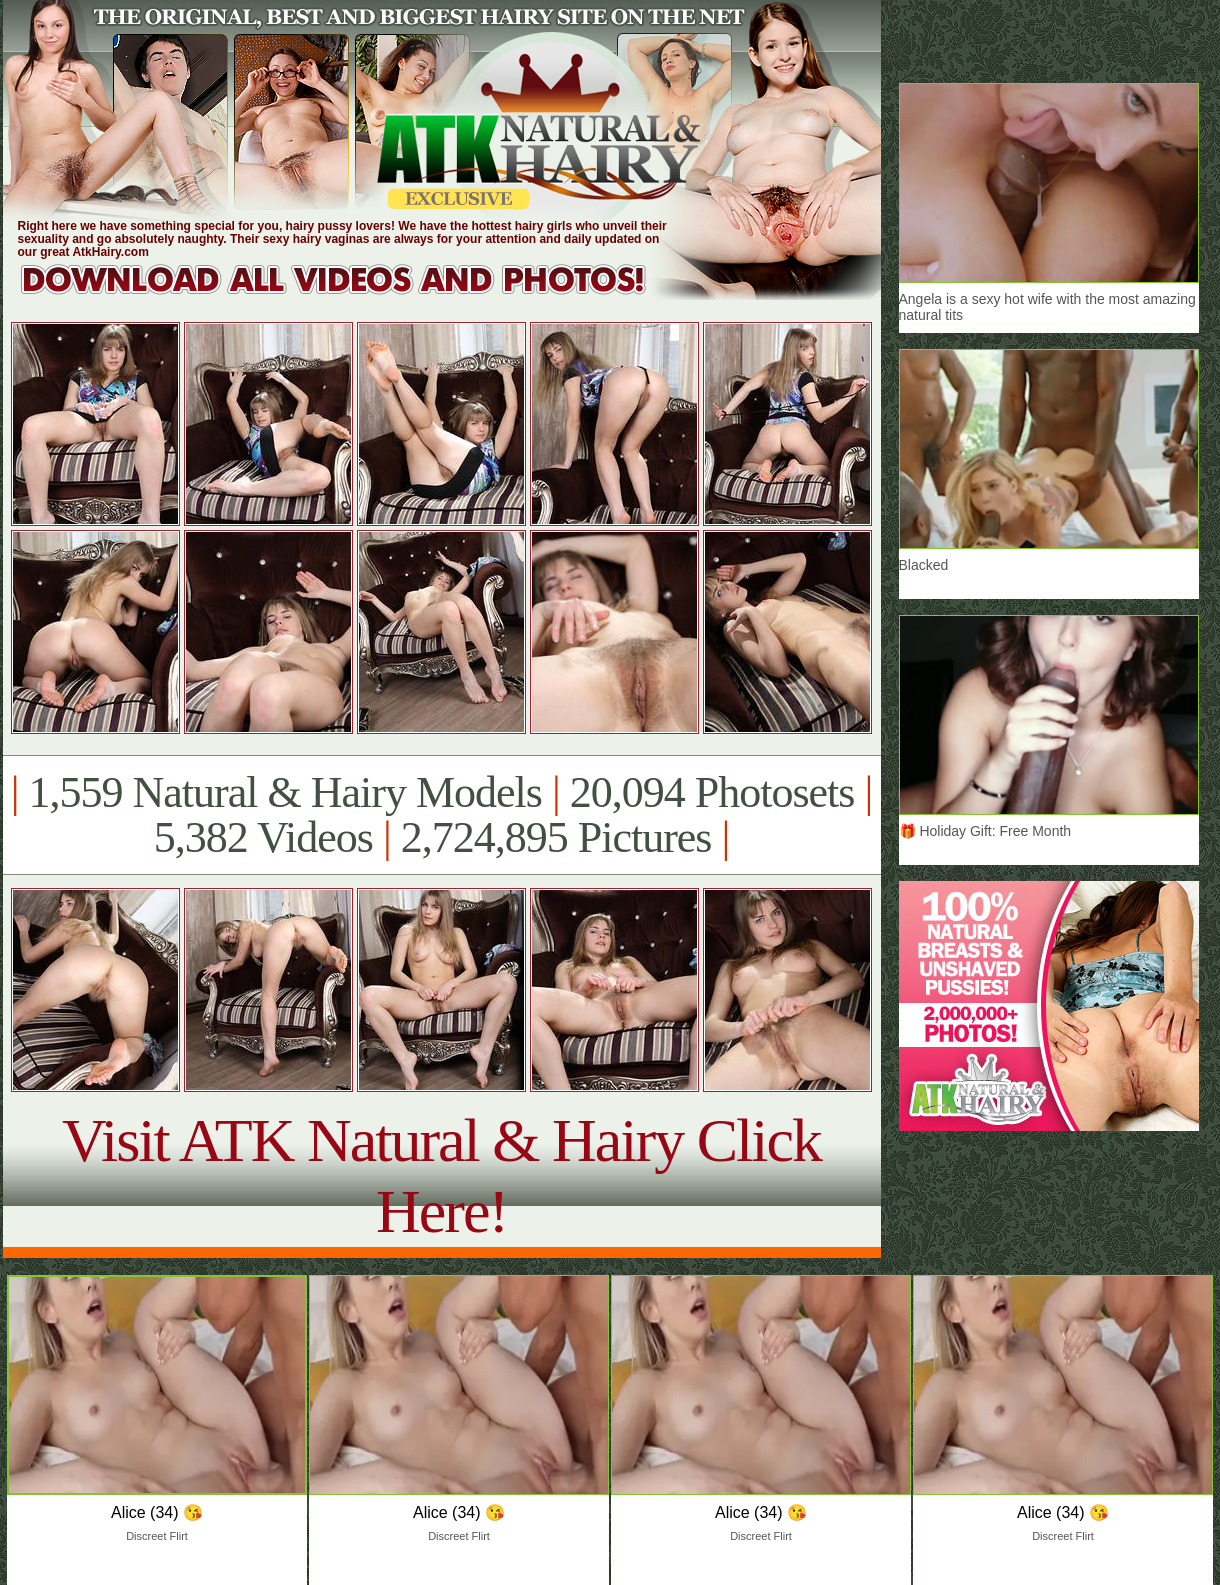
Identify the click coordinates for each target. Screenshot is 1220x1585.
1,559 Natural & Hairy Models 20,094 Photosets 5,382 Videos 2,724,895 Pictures (441, 815)
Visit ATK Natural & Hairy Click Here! (441, 1175)
